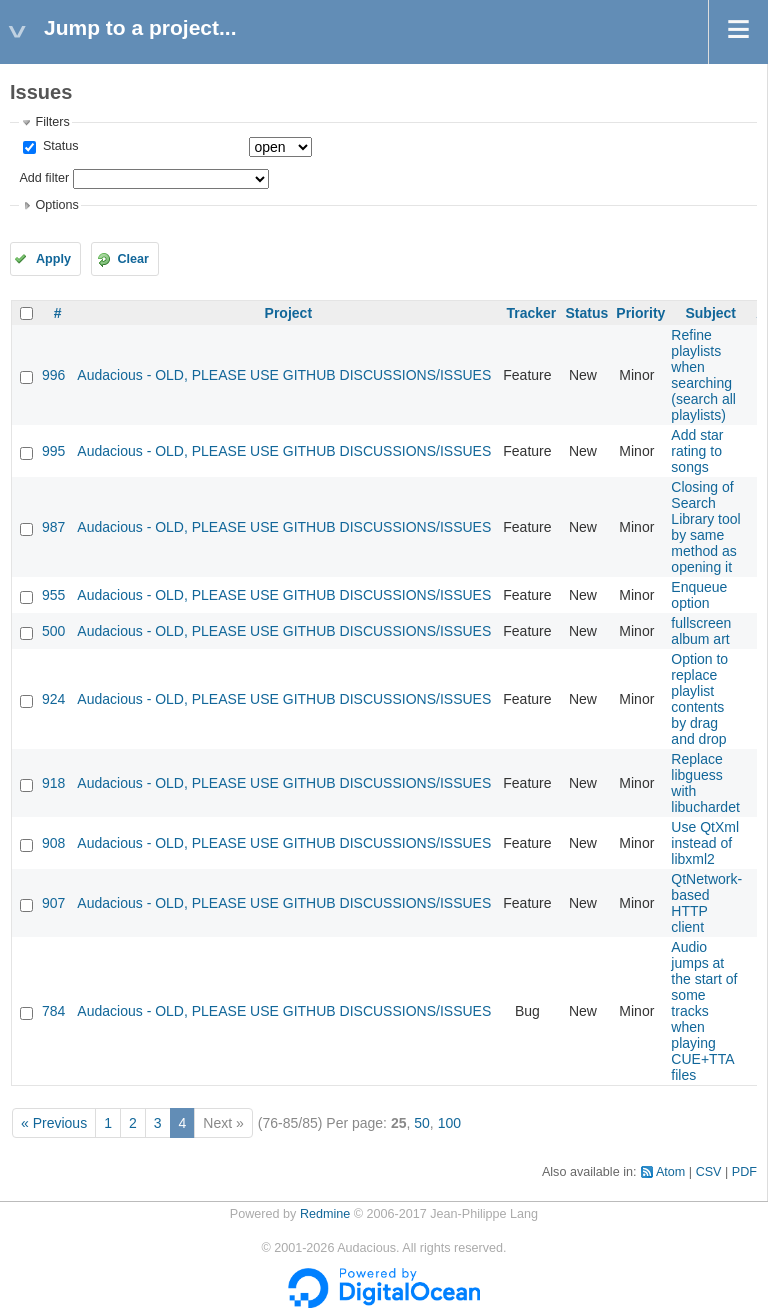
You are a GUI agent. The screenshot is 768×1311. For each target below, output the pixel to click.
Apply (53, 259)
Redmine (325, 1214)
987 (53, 527)
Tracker (531, 313)
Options (56, 205)
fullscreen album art (701, 631)
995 (53, 451)
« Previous (54, 1123)
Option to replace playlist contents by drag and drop (699, 699)
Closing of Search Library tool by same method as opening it (705, 527)
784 (53, 1011)
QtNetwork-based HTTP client (706, 903)
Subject (710, 313)
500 (53, 631)
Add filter (44, 178)
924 (53, 699)
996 (53, 375)
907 (53, 903)
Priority (640, 313)
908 (53, 843)
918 (53, 783)
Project (288, 313)
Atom (670, 1172)
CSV (709, 1172)
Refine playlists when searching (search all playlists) (703, 375)
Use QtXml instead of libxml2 (705, 843)
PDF (744, 1172)
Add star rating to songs (697, 451)
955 (53, 595)
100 (449, 1123)
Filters (52, 122)
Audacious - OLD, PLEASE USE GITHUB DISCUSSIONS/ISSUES (284, 375)
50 (422, 1123)
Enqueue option (699, 595)
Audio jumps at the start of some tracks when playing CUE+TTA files (704, 1011)
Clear (133, 259)
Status (58, 146)
